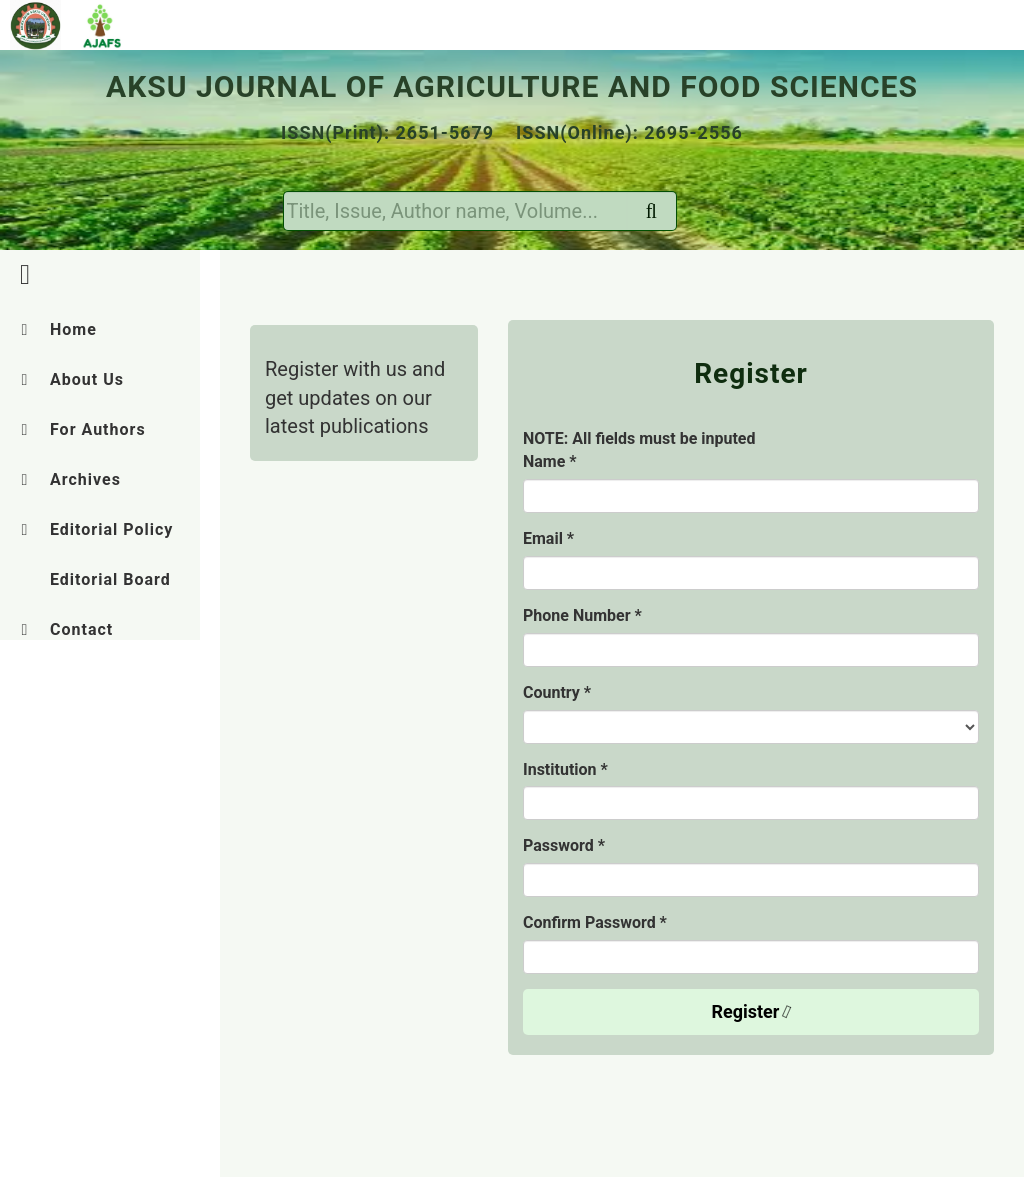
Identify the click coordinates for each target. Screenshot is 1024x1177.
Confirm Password (595, 922)
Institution (565, 769)
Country (557, 692)
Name (550, 461)
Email (548, 538)
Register (753, 1011)
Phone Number (582, 615)
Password (564, 845)
